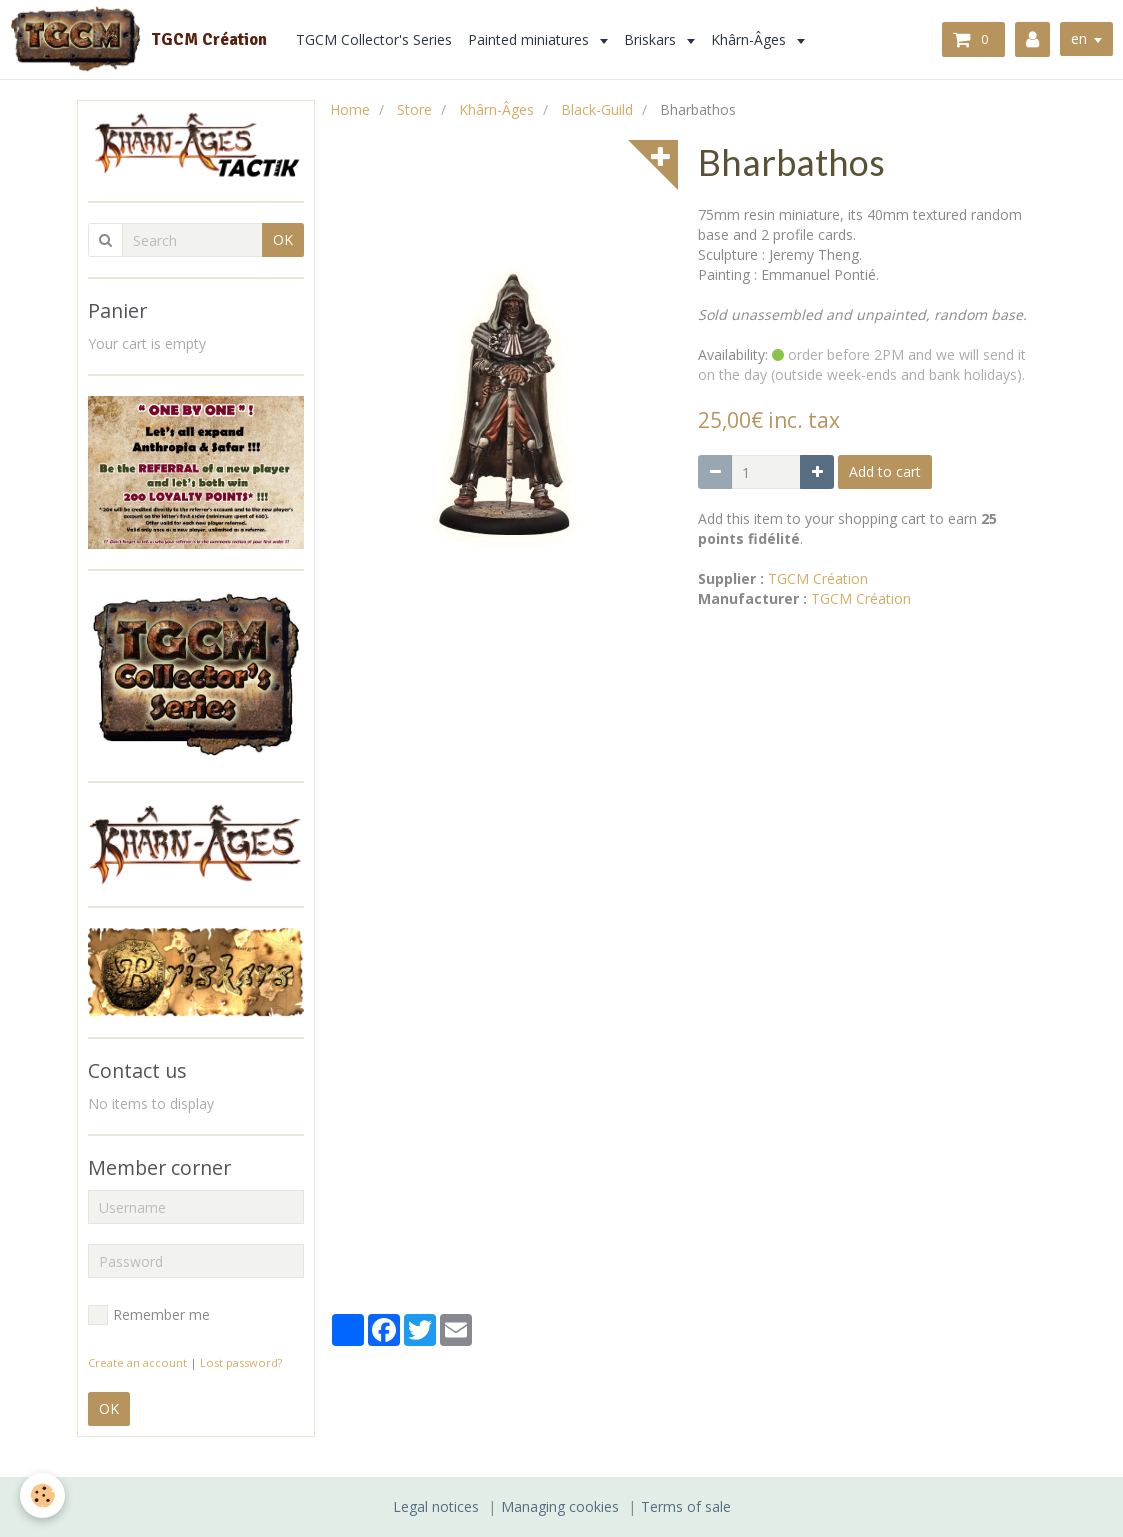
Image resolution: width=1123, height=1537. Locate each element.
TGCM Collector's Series (375, 39)
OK (283, 239)
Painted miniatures (531, 39)
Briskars (653, 39)
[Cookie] (42, 1495)
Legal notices (436, 1506)
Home (350, 109)
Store (414, 109)
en (1079, 38)
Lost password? (241, 1362)
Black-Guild (597, 109)
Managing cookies (560, 1506)
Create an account (137, 1362)
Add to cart (885, 471)
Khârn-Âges (751, 39)
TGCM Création (818, 578)
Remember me (149, 1315)
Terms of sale (686, 1506)
